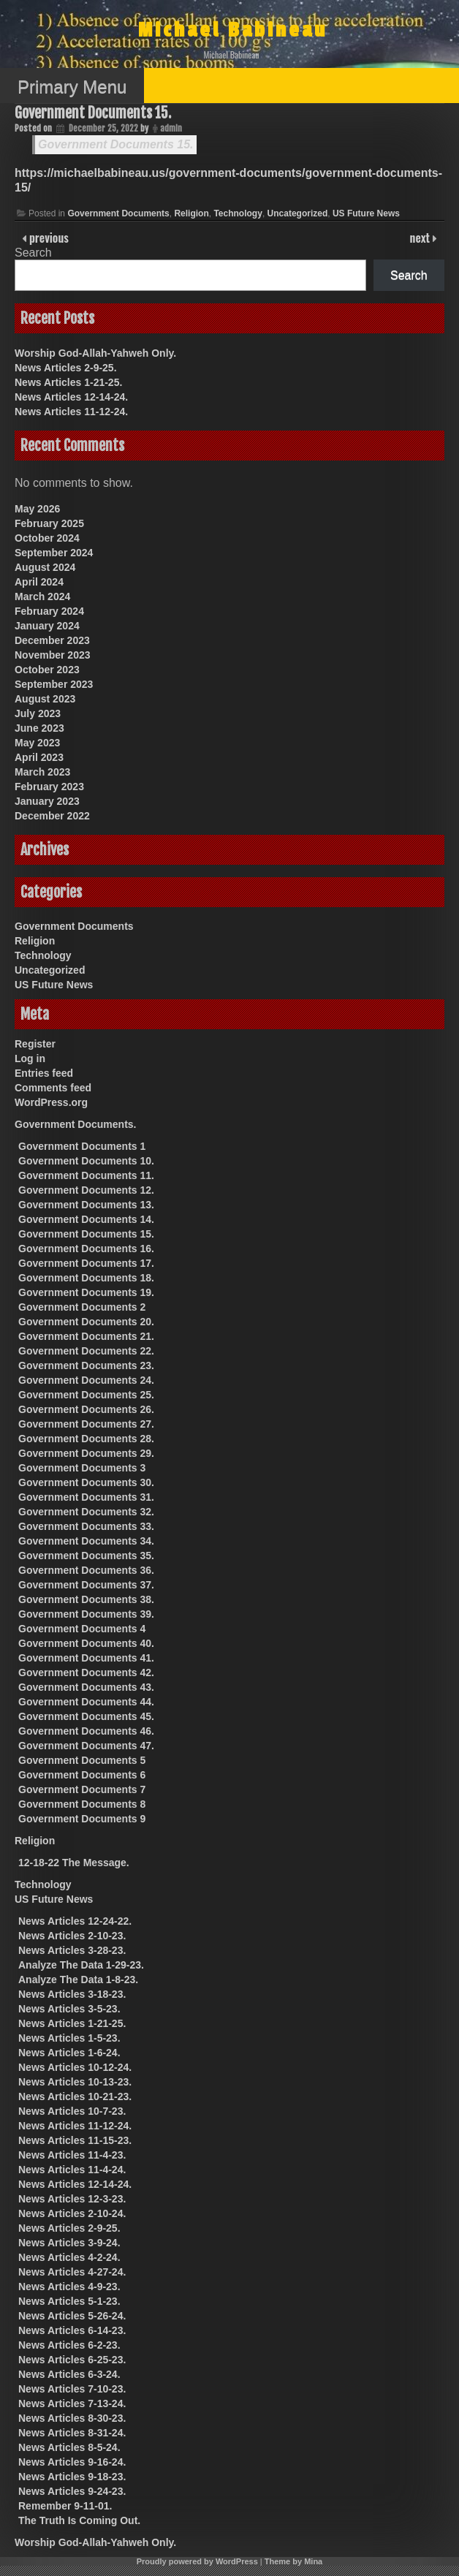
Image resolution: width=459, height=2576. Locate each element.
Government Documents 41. (86, 1658)
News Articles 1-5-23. (69, 2038)
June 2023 (39, 728)
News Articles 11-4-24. (72, 2169)
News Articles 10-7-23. (72, 2111)
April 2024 (39, 582)
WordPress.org (51, 1102)
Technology (237, 213)
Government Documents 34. (86, 1541)
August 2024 (45, 567)
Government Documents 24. (86, 1380)
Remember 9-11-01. (65, 2506)
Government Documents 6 (81, 1775)
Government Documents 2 (81, 1307)
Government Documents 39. (86, 1614)
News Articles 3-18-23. (72, 1994)
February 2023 (49, 786)
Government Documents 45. (86, 1716)
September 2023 (54, 684)
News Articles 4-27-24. (72, 2272)
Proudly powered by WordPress (197, 2561)
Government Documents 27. (86, 1424)
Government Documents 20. (86, 1321)
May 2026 (37, 509)
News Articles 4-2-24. (69, 2257)
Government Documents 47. (86, 1745)
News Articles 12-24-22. (75, 1921)
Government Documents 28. (86, 1438)
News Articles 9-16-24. (72, 2462)
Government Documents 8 (81, 1804)
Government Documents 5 (81, 1760)
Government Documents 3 (81, 1468)
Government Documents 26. (86, 1409)
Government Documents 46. (86, 1731)
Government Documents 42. (86, 1672)
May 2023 (37, 743)
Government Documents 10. (86, 1161)
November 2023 (53, 655)
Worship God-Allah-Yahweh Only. (95, 353)
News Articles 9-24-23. (72, 2491)
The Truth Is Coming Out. (79, 2520)
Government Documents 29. (86, 1453)
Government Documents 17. (86, 1263)
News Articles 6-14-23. (72, 2330)
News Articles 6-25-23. (72, 2359)
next (421, 237)
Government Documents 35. (86, 1555)
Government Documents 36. (86, 1570)
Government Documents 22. (86, 1351)
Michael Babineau (232, 30)
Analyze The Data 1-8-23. (78, 1979)
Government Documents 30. (86, 1482)
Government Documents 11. (86, 1175)
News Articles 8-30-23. (72, 2418)
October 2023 (47, 669)
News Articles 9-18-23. (72, 2476)
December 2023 (52, 640)
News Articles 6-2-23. (69, 2345)
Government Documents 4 (81, 1628)
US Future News (366, 213)
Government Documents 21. (86, 1336)
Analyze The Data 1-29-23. (81, 1965)
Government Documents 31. (86, 1497)
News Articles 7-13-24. (72, 2403)
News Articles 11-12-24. (71, 411)
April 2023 (39, 757)
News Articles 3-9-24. (69, 2243)
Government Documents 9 (81, 1819)
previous (47, 237)
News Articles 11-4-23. (72, 2155)
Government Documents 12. (86, 1190)
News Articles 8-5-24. (69, 2447)
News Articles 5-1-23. (69, 2301)
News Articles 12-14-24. (71, 397)
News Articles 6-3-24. (69, 2374)
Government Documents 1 (81, 1146)
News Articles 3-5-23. (69, 2009)
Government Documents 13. (86, 1205)
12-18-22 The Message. (73, 1862)
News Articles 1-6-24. (69, 2052)
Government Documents (118, 213)
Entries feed (44, 1073)
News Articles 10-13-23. (75, 2082)
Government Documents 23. (86, 1365)
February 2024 (49, 611)
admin (171, 128)
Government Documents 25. (86, 1395)
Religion (191, 213)
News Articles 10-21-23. (75, 2096)
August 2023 (45, 699)
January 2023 (47, 801)
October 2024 (47, 538)
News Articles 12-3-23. (72, 2199)
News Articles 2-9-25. (66, 368)
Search (33, 252)
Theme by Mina (293, 2561)
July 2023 (38, 713)
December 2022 (52, 816)
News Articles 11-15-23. (75, 2140)
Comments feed (53, 1088)
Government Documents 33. (86, 1526)
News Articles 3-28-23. (72, 1950)
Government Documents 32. (86, 1512)
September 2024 (54, 552)
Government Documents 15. (93, 113)
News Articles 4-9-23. (69, 2286)
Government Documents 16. (86, 1248)
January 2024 (47, 626)
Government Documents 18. (86, 1278)
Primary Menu (72, 86)
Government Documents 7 (81, 1789)
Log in (30, 1058)
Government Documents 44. (86, 1702)
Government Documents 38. (86, 1599)
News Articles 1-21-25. (68, 382)
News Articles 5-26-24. (72, 2316)
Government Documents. (75, 1124)
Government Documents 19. (86, 1292)
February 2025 (49, 523)
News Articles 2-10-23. (72, 1936)
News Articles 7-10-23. (72, 2389)
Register (35, 1044)
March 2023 (42, 772)
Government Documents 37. (86, 1585)
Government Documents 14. (86, 1219)
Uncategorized (298, 213)
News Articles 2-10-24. (72, 2213)
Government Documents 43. (86, 1687)
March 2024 (42, 596)
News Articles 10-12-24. (75, 2067)
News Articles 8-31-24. (72, 2433)
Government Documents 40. (86, 1643)
